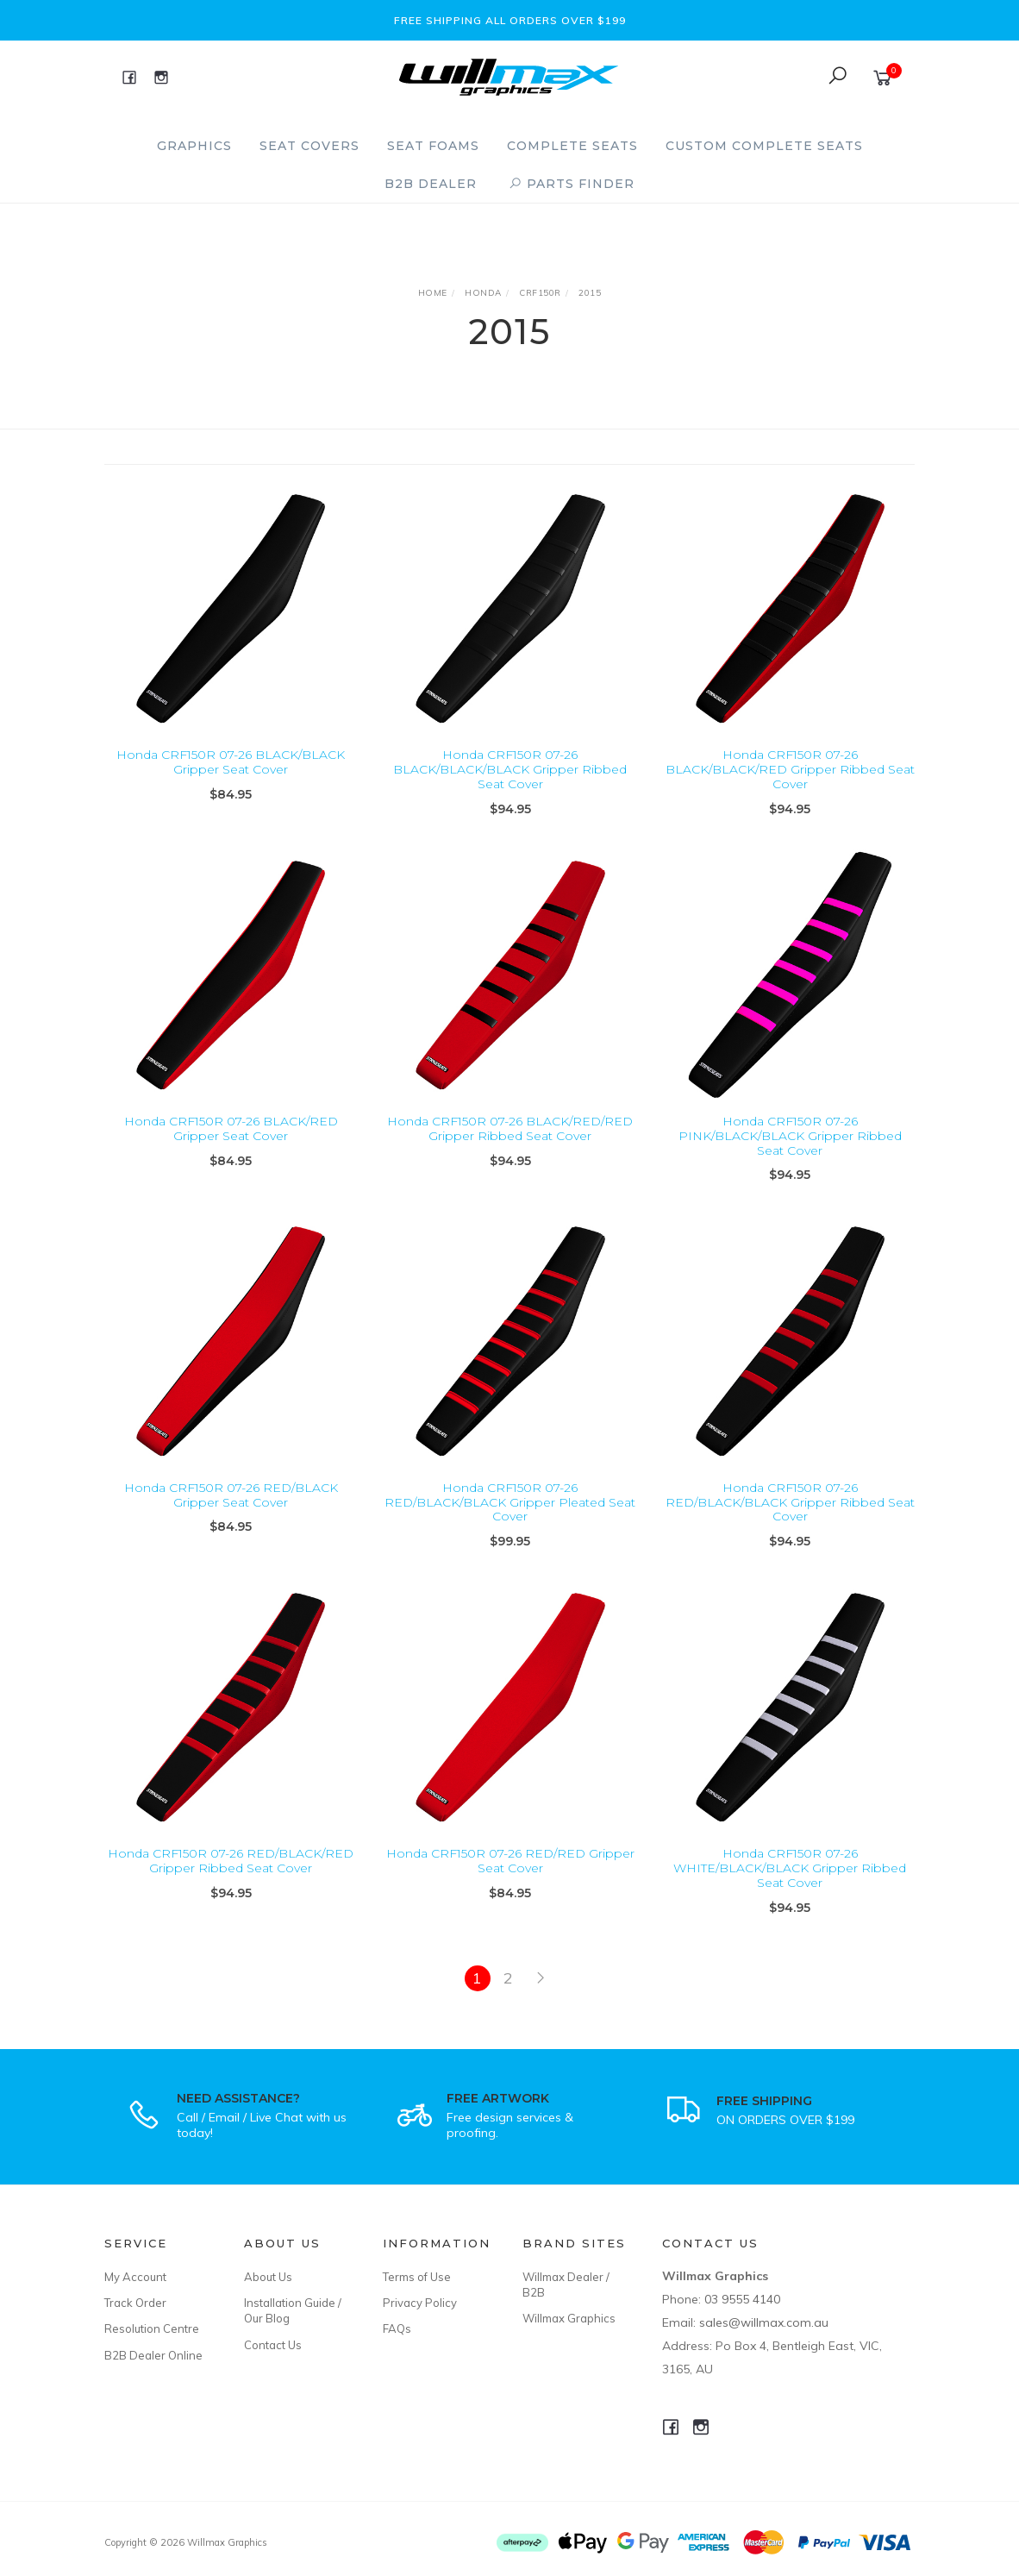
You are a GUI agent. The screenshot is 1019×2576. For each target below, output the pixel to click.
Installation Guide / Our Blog (292, 2310)
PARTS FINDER (572, 183)
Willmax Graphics (569, 2318)
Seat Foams (433, 146)
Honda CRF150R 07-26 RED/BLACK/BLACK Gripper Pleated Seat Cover (509, 1523)
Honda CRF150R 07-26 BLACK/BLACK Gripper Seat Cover (230, 762)
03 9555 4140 (742, 2299)
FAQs (397, 2328)
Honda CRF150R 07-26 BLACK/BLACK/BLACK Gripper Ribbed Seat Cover (510, 769)
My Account (135, 2277)
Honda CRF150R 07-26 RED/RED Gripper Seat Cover (510, 1883)
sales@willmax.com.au (763, 2322)
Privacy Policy (420, 2303)
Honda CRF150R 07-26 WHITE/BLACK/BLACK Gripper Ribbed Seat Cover (789, 1890)
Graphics (194, 146)
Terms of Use (417, 2277)
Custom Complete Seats (764, 146)
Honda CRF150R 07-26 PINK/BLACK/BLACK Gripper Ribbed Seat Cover (790, 1157)
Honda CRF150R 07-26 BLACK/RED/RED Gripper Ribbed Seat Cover (510, 1150)
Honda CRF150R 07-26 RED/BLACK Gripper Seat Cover (231, 1516)
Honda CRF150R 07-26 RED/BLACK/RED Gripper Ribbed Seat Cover (230, 1883)
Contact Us (273, 2345)
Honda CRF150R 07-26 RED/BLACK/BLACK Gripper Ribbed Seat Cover (790, 1523)
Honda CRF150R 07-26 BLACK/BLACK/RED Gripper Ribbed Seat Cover (790, 769)
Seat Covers (309, 146)
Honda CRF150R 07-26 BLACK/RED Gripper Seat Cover (231, 1150)
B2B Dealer (430, 183)
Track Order (135, 2303)
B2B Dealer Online (153, 2355)
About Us (268, 2277)
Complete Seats (572, 146)
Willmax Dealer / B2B (566, 2284)
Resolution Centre (151, 2328)
